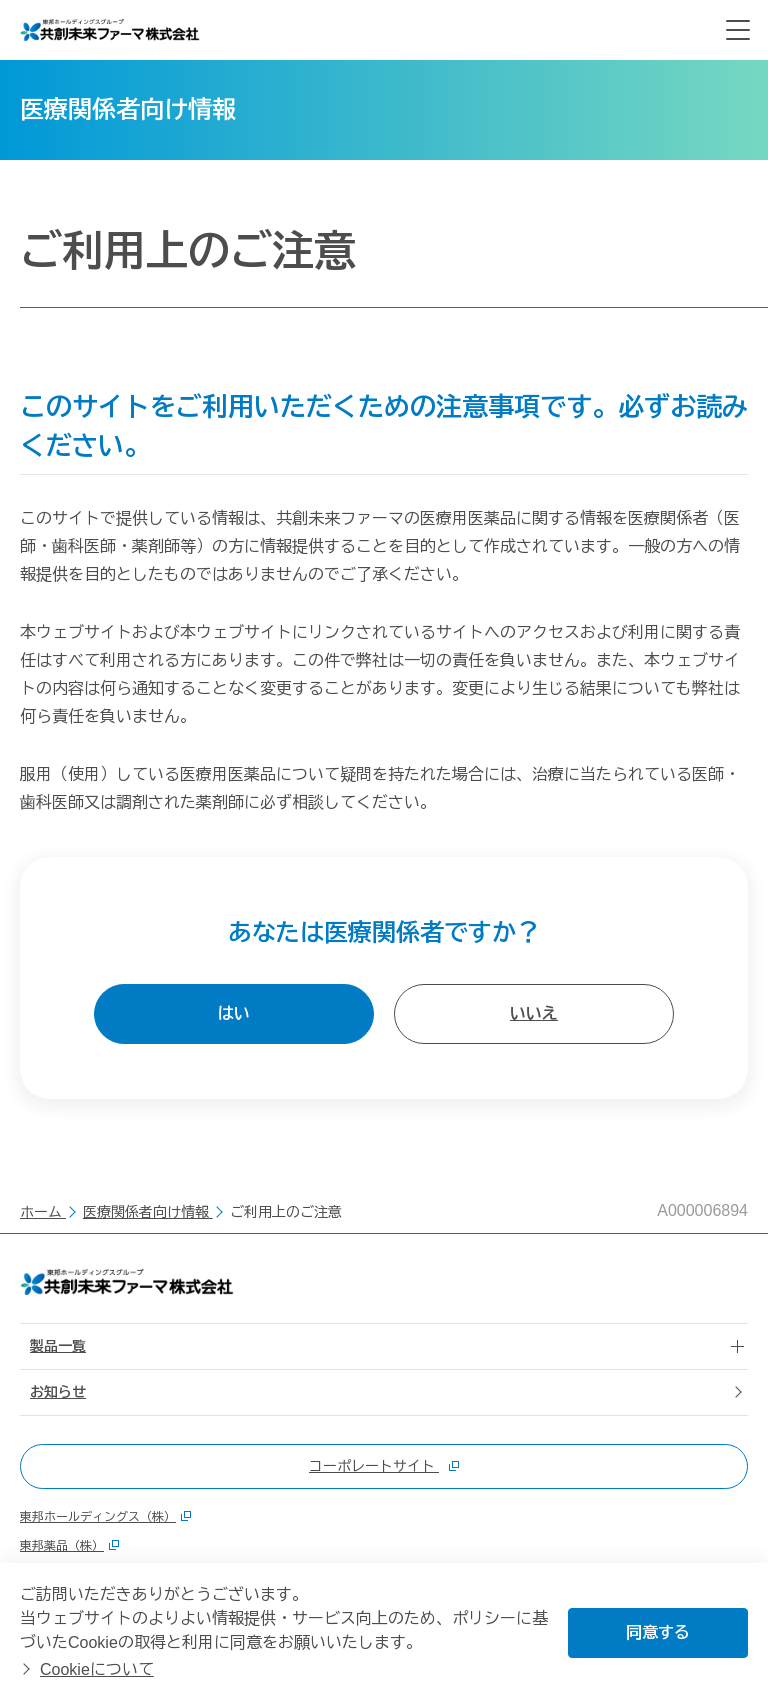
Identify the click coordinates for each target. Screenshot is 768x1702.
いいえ (534, 1013)
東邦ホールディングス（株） (105, 1517)
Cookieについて (97, 1669)
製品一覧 (58, 1346)
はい (234, 1013)
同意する (658, 1632)
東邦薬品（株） (69, 1546)
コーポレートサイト (384, 1466)
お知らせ (58, 1392)
